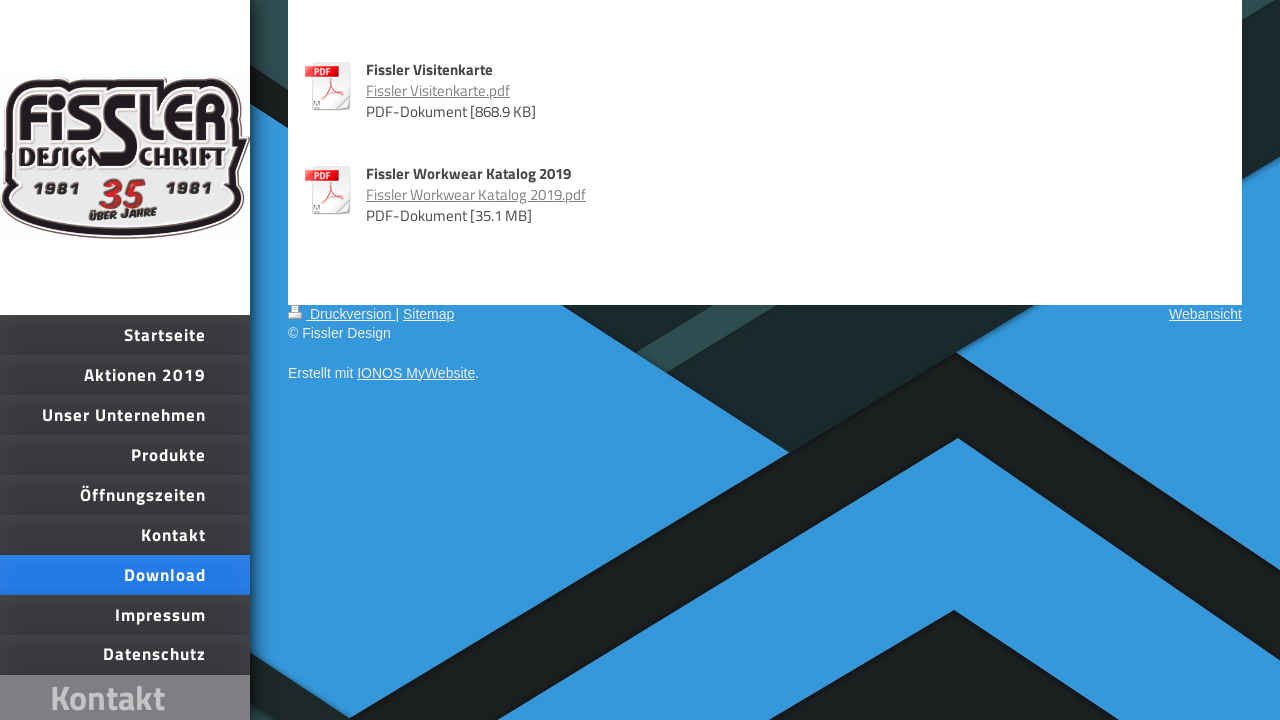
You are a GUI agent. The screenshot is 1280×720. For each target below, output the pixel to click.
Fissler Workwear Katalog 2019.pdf (476, 194)
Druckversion (341, 314)
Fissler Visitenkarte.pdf (438, 90)
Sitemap (428, 314)
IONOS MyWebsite (416, 373)
